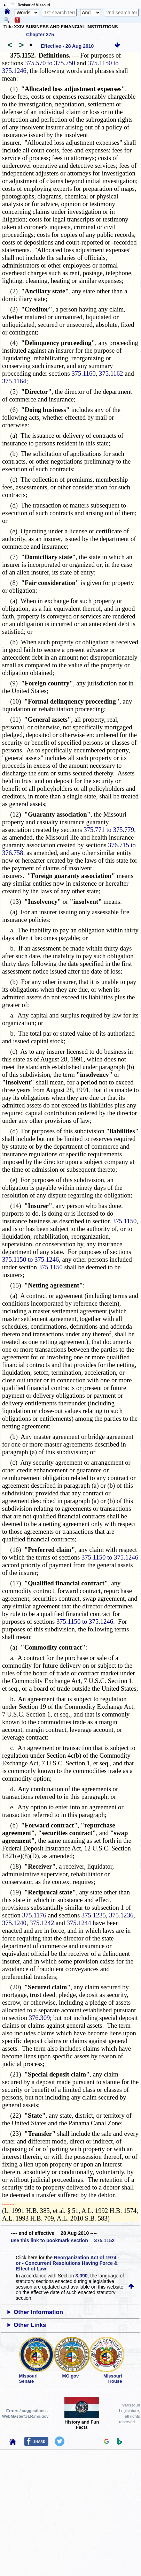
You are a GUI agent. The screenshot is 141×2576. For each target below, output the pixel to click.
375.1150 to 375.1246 (30, 1259)
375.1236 (121, 1915)
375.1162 (111, 373)
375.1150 (124, 1221)
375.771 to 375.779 (109, 829)
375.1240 (14, 1923)
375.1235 (93, 1915)
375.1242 (42, 1923)
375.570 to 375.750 (50, 63)
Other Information (38, 2312)
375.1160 (83, 373)
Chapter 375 (40, 34)
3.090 (82, 2275)
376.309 (39, 2017)
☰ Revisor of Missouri (29, 5)
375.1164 (14, 381)
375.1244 (79, 1923)
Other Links (30, 2325)
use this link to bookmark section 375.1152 (63, 2240)
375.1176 (34, 1915)
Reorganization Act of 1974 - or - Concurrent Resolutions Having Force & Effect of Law (67, 2263)
